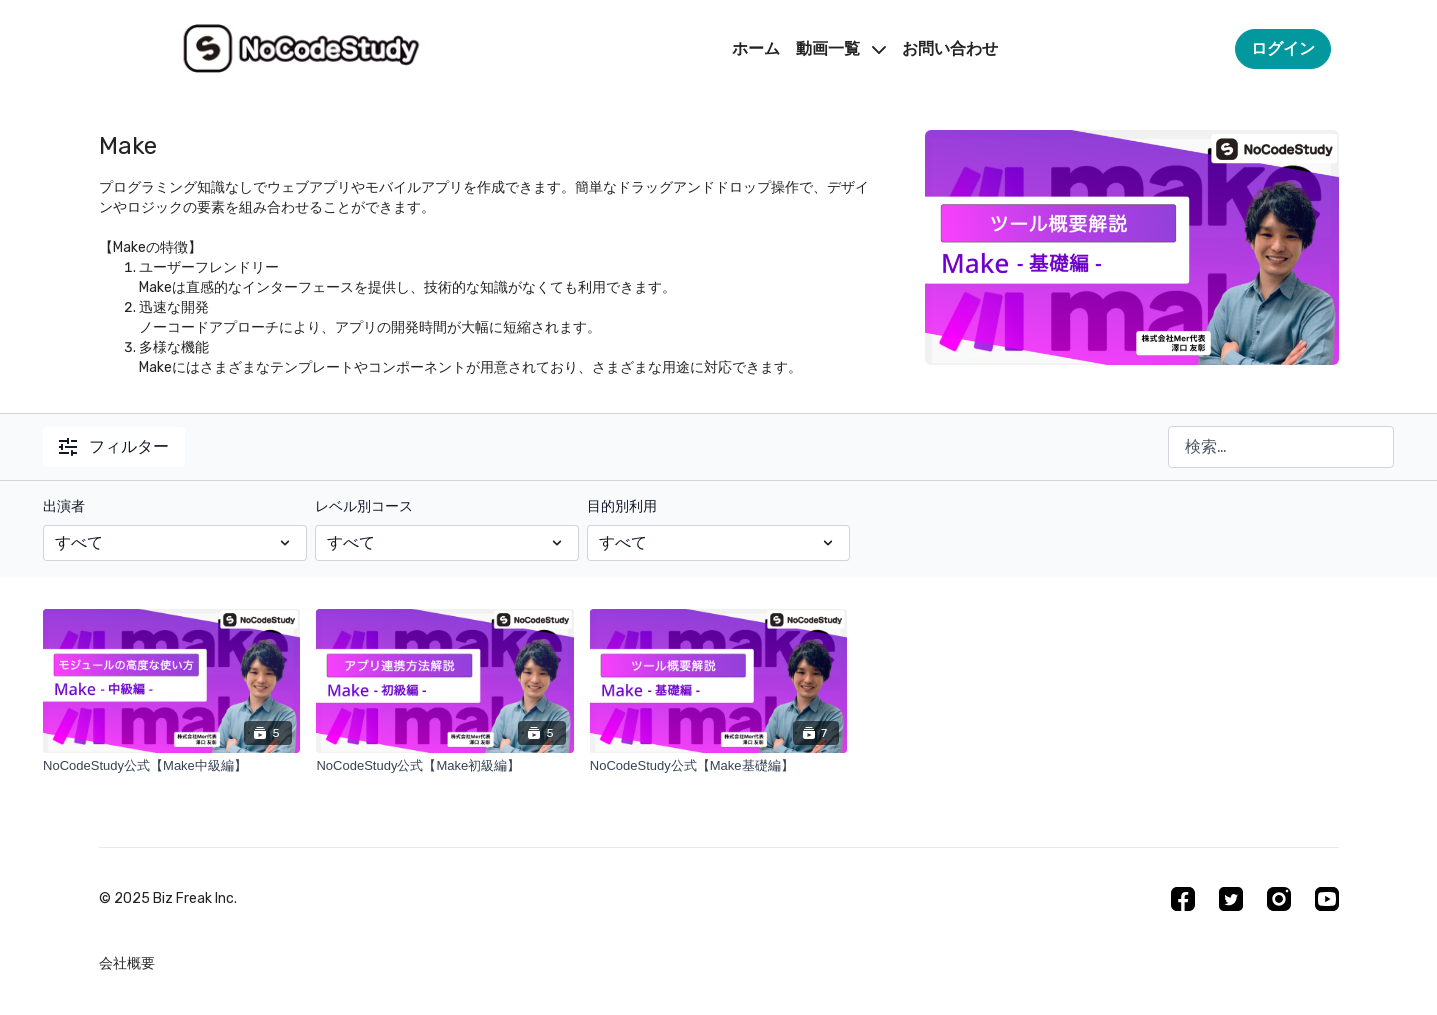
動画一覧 (841, 48)
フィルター (114, 446)
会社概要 (127, 963)
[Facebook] (1183, 899)
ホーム (756, 48)
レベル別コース (364, 506)
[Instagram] (1279, 899)
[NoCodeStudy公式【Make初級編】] (444, 766)
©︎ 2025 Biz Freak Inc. (168, 899)
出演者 (64, 506)
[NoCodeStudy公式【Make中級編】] (171, 766)
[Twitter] (1231, 899)
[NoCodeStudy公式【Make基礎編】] (718, 766)
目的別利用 (622, 506)
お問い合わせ (950, 48)
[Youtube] (1327, 899)
